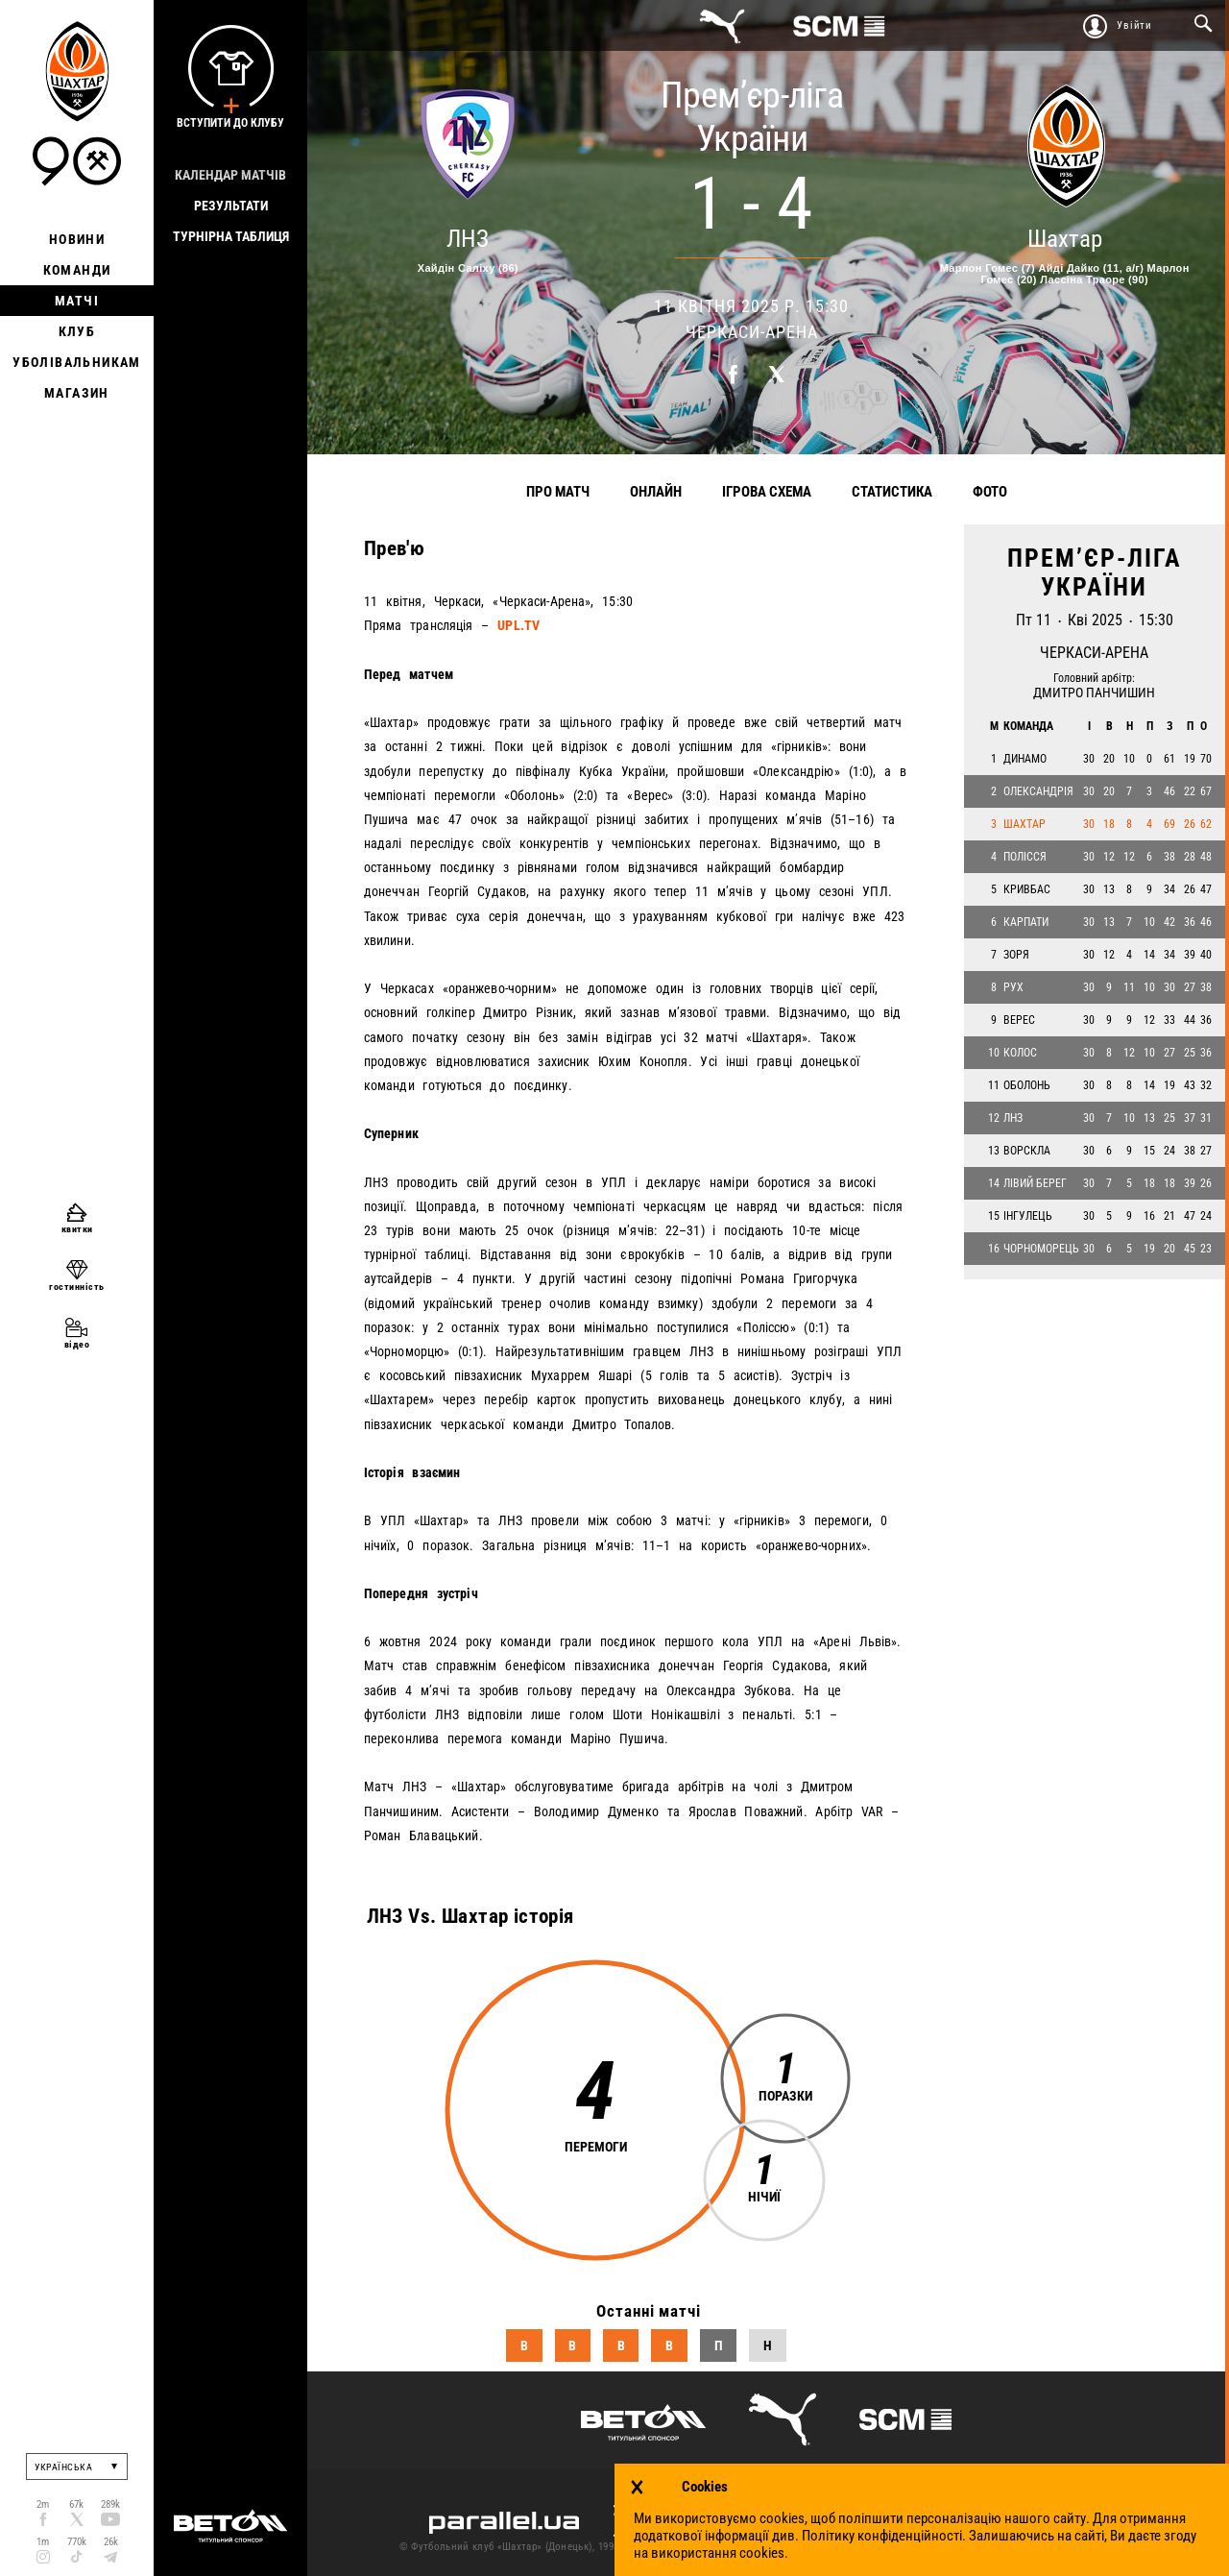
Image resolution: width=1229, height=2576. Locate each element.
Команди (77, 270)
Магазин (76, 393)
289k (110, 2504)
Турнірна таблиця (231, 236)
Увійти (1134, 25)
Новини (77, 239)
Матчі (77, 300)
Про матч (558, 491)
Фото (990, 491)
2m (42, 2504)
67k (76, 2504)
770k (76, 2542)
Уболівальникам (76, 362)
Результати (231, 205)
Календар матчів (230, 174)
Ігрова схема (766, 491)
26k (111, 2542)
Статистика (892, 491)
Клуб (77, 331)
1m (42, 2542)
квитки (77, 1229)
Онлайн (656, 491)
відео (77, 1344)
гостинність (77, 1286)
